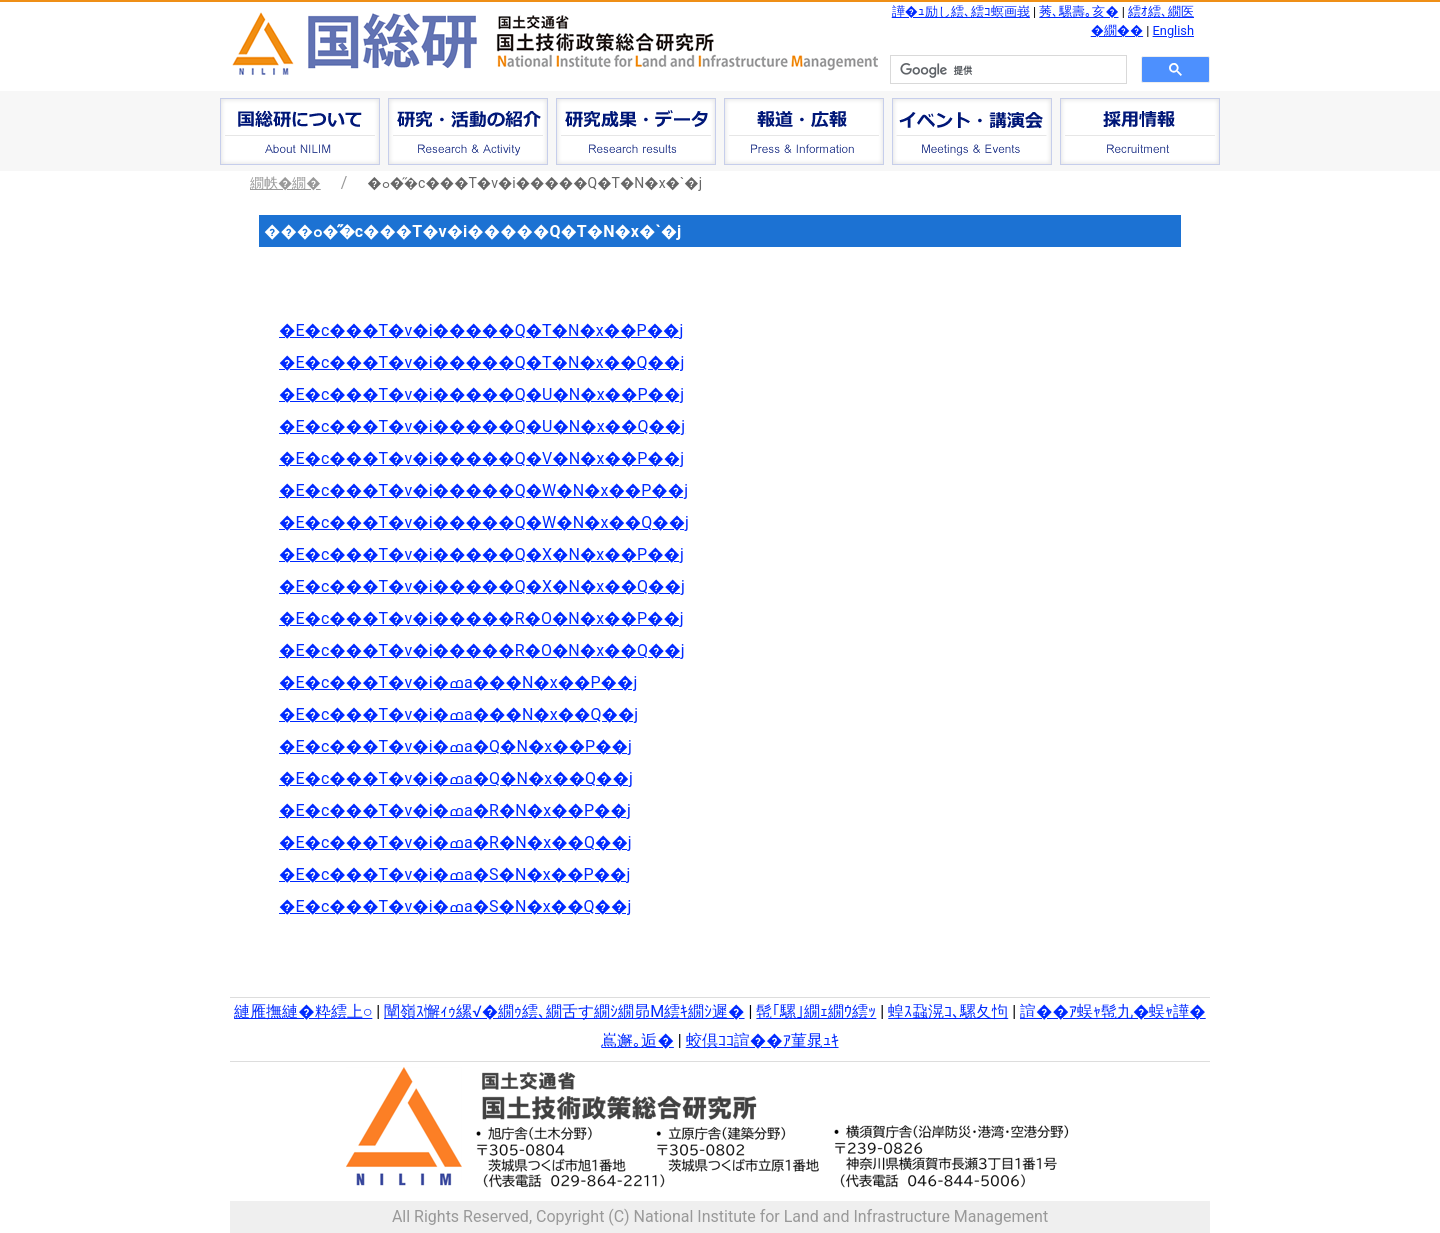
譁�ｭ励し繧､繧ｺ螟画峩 (961, 11)
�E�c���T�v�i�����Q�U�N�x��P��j (481, 394)
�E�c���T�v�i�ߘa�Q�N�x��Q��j (456, 778)
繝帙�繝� (285, 183)
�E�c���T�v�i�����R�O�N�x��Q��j (482, 650)
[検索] (1006, 70)
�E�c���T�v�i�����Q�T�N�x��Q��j (481, 362)
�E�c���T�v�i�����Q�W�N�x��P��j (483, 490)
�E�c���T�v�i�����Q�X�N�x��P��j (481, 554)
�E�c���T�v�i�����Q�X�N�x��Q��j (482, 586)
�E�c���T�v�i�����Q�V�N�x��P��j (481, 458)
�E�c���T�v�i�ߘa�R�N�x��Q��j (455, 842)
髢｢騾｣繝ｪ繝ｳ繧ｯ (816, 1011)
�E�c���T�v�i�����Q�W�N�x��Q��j (484, 522)
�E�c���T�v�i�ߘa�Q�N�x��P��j (455, 746)
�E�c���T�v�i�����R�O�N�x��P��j (481, 618)
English (1173, 30)
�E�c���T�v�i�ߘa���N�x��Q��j (458, 714)
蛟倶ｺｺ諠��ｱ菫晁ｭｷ (762, 1040)
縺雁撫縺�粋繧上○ (303, 1011)
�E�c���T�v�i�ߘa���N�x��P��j (458, 682)
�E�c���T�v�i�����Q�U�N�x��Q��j (482, 426)
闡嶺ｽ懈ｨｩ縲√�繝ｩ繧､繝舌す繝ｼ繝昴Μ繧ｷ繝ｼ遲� (564, 1011)
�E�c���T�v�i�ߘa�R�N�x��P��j (455, 810)
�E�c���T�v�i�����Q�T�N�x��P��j (481, 330)
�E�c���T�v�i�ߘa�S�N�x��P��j (454, 874)
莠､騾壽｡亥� (1078, 11)
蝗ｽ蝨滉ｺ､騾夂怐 (948, 1011)
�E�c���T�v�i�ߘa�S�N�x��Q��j (455, 906)
